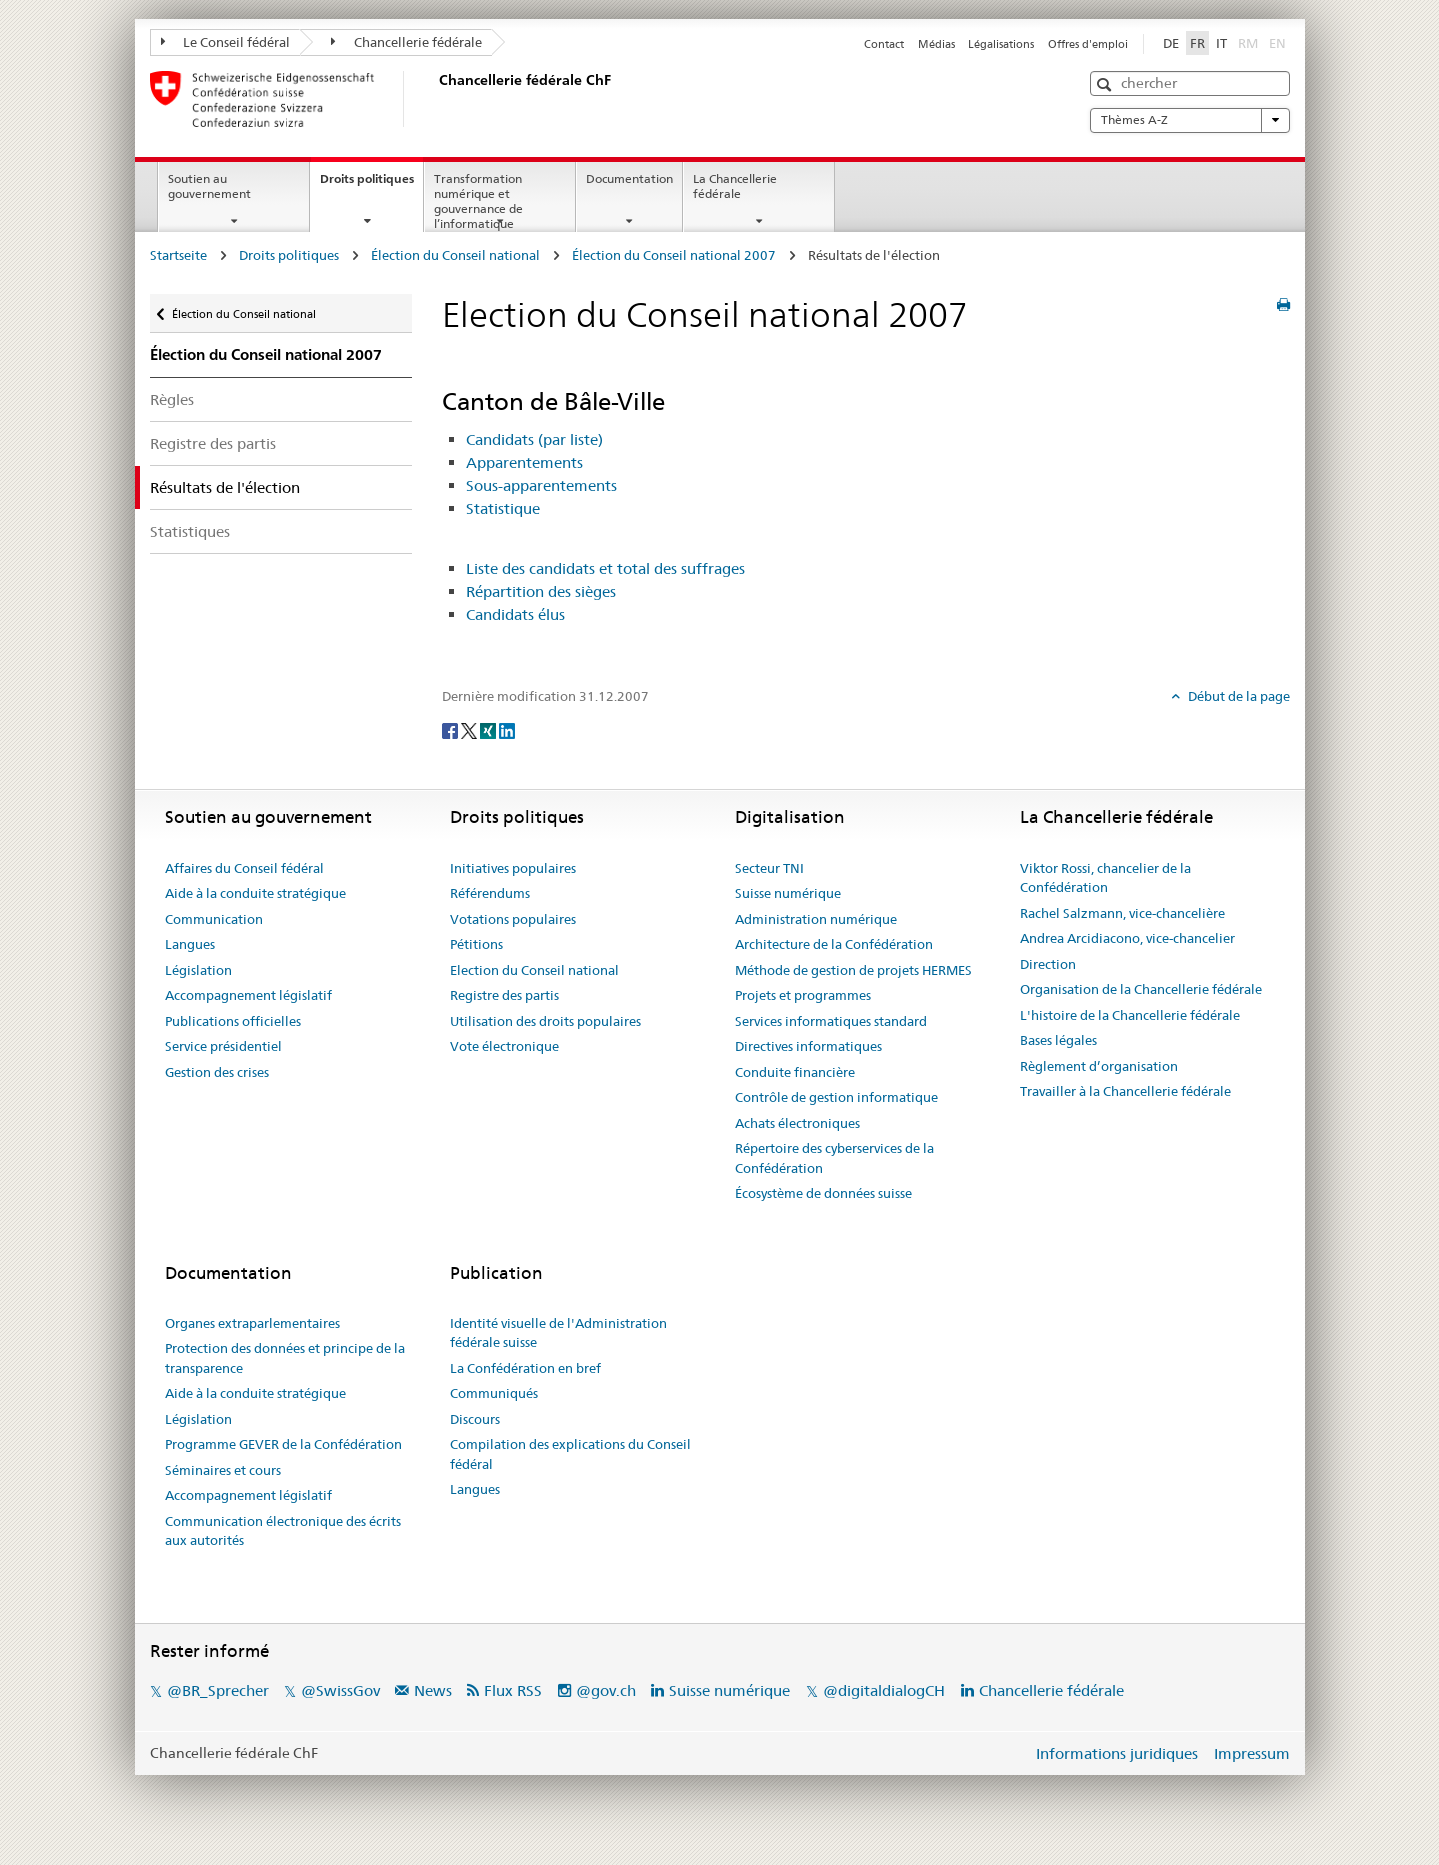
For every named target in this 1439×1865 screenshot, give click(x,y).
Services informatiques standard (831, 1021)
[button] (1106, 84)
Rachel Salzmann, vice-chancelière (1122, 913)
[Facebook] (451, 729)
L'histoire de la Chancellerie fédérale (1130, 1015)
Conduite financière (795, 1072)
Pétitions (476, 944)
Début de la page (1237, 696)
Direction (1048, 964)
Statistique (503, 508)
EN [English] (1277, 43)
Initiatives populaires (513, 868)
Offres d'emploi (1088, 44)
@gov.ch (606, 1690)
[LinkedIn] (507, 729)
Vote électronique (504, 1046)
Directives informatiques (808, 1046)
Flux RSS (513, 1690)
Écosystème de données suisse (823, 1193)
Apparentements (524, 462)
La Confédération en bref (525, 1368)
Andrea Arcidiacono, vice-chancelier (1127, 938)
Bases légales (1058, 1040)
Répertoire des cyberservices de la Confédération (834, 1158)
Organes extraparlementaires (252, 1323)
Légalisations (1001, 44)
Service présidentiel (223, 1046)
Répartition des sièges (541, 591)
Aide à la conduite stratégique (255, 893)
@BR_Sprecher (218, 1690)
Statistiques (190, 531)
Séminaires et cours (223, 1470)
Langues (190, 944)
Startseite (178, 255)
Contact (884, 44)
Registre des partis (213, 443)
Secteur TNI (769, 868)
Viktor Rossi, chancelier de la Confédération (1105, 878)
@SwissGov (340, 1690)
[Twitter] (470, 729)
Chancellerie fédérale (406, 42)
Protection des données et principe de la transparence (285, 1358)
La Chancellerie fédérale (735, 186)
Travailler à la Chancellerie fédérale (1125, 1091)
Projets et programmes (803, 995)
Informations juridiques (1117, 1753)
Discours (475, 1419)
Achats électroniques (797, 1123)
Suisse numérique (788, 893)
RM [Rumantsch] (1248, 43)
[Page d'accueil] (435, 99)
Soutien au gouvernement (209, 186)
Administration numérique (816, 919)
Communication (214, 919)
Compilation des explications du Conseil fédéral (570, 1454)
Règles (172, 399)
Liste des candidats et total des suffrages (605, 568)
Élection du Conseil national (455, 255)
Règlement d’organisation (1099, 1066)
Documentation (629, 178)
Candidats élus (515, 614)
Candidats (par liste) (534, 439)
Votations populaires (513, 919)
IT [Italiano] (1221, 43)
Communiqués (494, 1393)
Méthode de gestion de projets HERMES (853, 970)
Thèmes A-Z (1190, 120)
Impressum (1252, 1753)
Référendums (490, 893)
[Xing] (489, 729)
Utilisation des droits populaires (545, 1021)
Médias (936, 44)
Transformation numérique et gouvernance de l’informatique (478, 200)
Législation (198, 970)
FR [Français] (1197, 43)
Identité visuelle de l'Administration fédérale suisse (558, 1333)
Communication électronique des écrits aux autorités (283, 1531)
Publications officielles (233, 1021)
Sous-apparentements (541, 485)
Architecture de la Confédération (834, 944)
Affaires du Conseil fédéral (244, 868)
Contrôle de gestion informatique (836, 1097)
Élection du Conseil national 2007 (674, 255)
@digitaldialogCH (884, 1690)
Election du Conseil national (534, 970)
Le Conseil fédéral (226, 42)
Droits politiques (371, 185)
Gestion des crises (217, 1072)
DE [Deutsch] (1171, 43)
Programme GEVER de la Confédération (283, 1444)
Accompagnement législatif (248, 995)
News (433, 1690)
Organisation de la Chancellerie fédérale (1141, 989)
